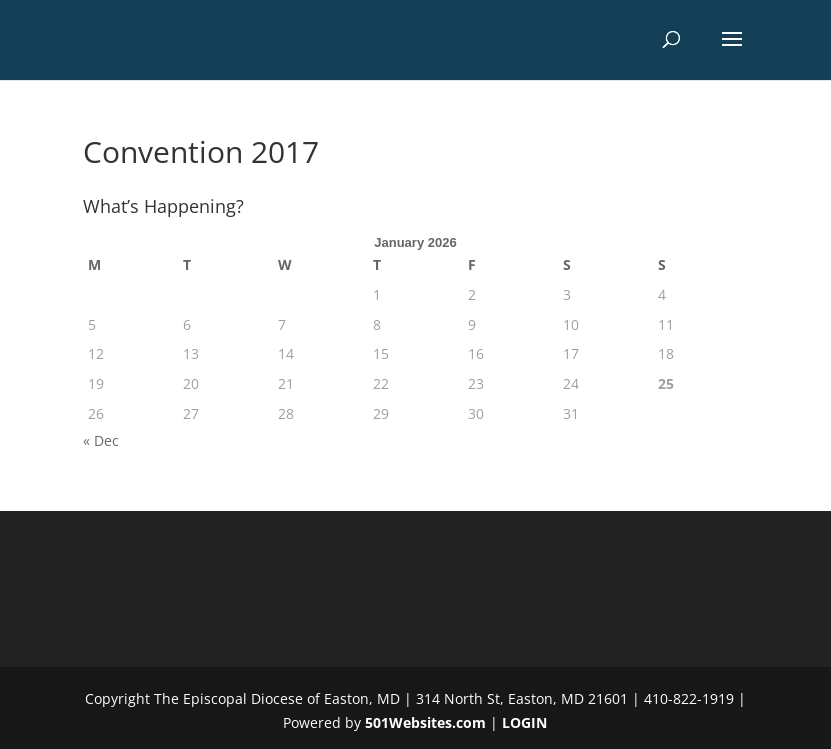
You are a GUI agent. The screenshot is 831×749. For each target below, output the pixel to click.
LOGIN (524, 722)
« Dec (101, 440)
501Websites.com (425, 722)
